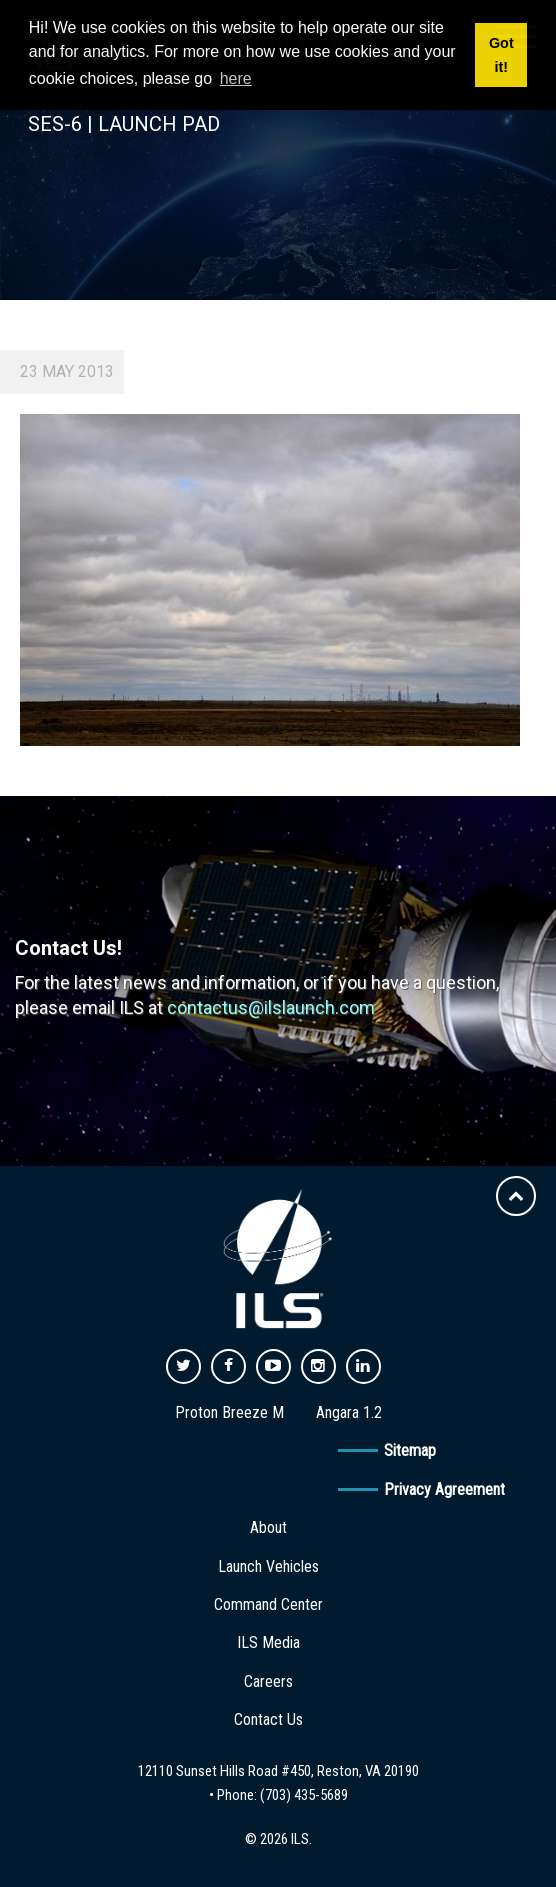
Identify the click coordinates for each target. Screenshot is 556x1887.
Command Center (268, 1604)
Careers (268, 1681)
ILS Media (268, 1642)
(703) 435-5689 (304, 1795)
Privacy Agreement (444, 1489)
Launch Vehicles (268, 1566)
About (268, 1527)
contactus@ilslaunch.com (271, 1007)
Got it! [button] (501, 55)
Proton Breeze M (229, 1412)
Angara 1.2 (349, 1412)
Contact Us (268, 1719)
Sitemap (410, 1450)
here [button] (236, 78)
